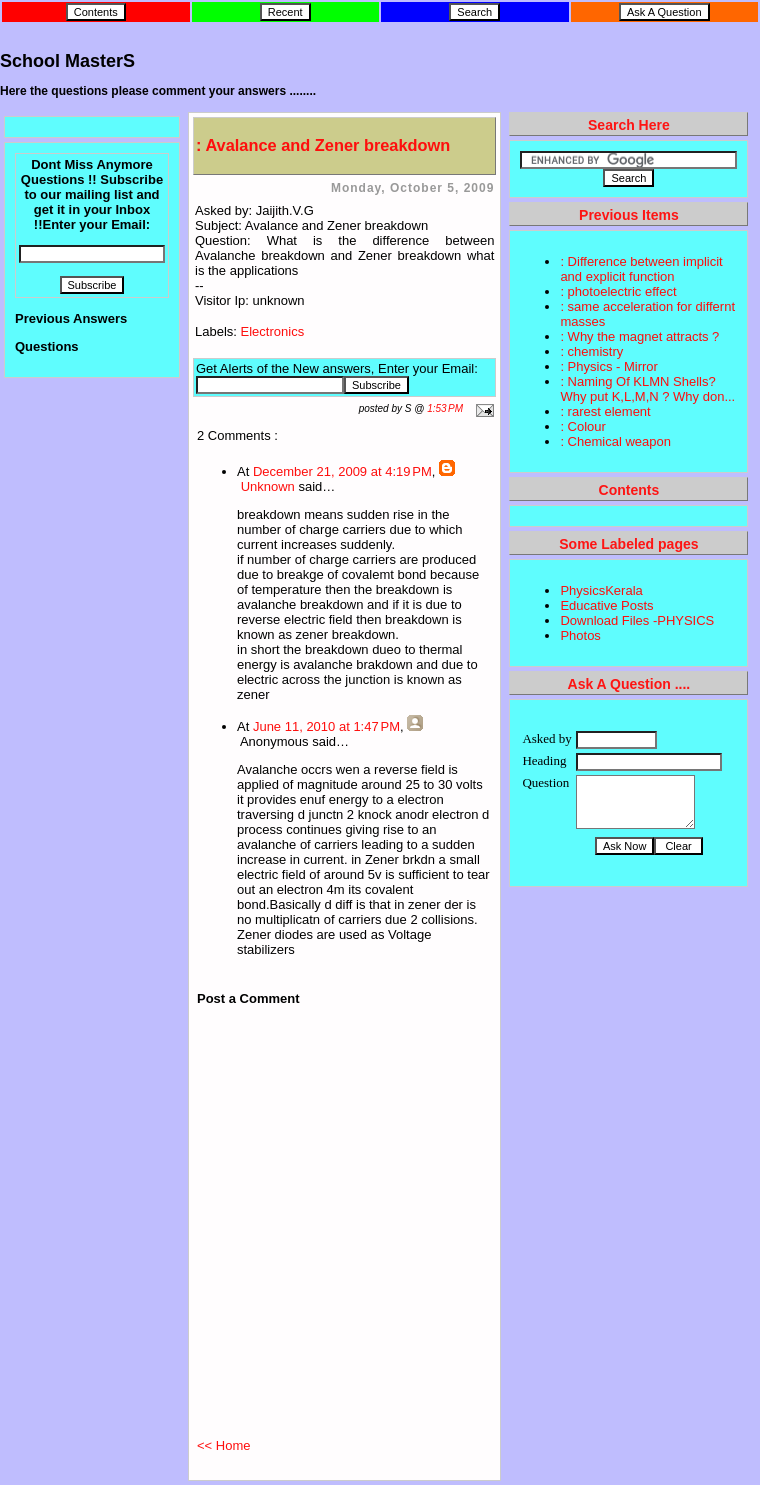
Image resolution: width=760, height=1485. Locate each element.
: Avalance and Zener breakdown (323, 145)
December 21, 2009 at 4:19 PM (342, 471)
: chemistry (591, 351)
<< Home (223, 1445)
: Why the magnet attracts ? (639, 336)
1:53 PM (445, 408)
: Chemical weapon (615, 441)
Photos (580, 635)
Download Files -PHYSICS (637, 620)
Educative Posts (606, 605)
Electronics (273, 331)
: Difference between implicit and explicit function (641, 269)
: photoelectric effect (618, 291)
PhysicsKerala (601, 590)
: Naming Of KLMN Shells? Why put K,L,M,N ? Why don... (647, 389)
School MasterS (67, 61)
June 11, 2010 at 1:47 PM (326, 726)
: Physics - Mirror (609, 366)
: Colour (583, 426)
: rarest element (605, 411)
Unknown (268, 486)
